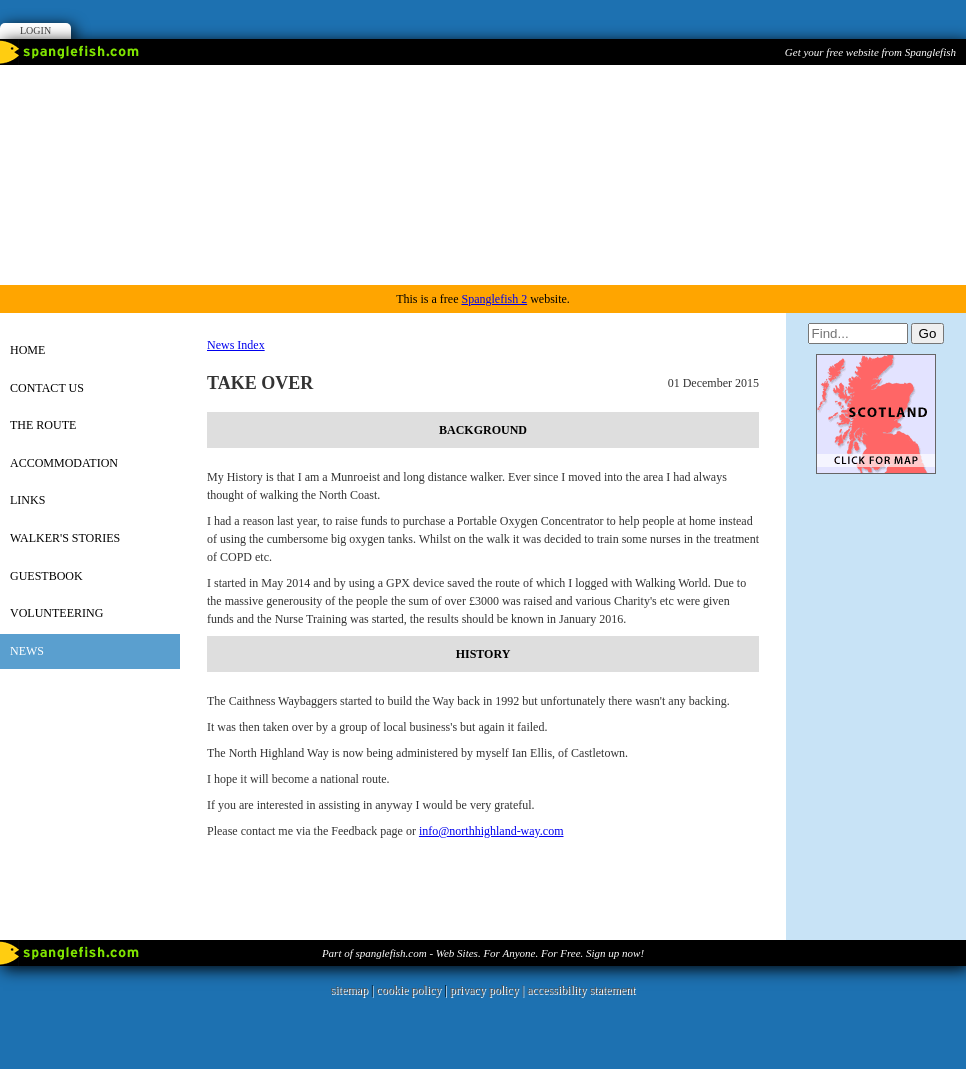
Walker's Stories (65, 538)
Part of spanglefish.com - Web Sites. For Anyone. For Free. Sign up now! (483, 953)
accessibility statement (581, 990)
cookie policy (408, 990)
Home (27, 350)
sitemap (349, 990)
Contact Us (47, 388)
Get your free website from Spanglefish (870, 52)
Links (27, 500)
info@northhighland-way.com (491, 831)
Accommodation (64, 463)
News (27, 651)
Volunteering (56, 613)
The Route (43, 425)
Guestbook (46, 576)
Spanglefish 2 (494, 299)
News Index (236, 345)
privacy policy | (488, 990)
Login (35, 30)
